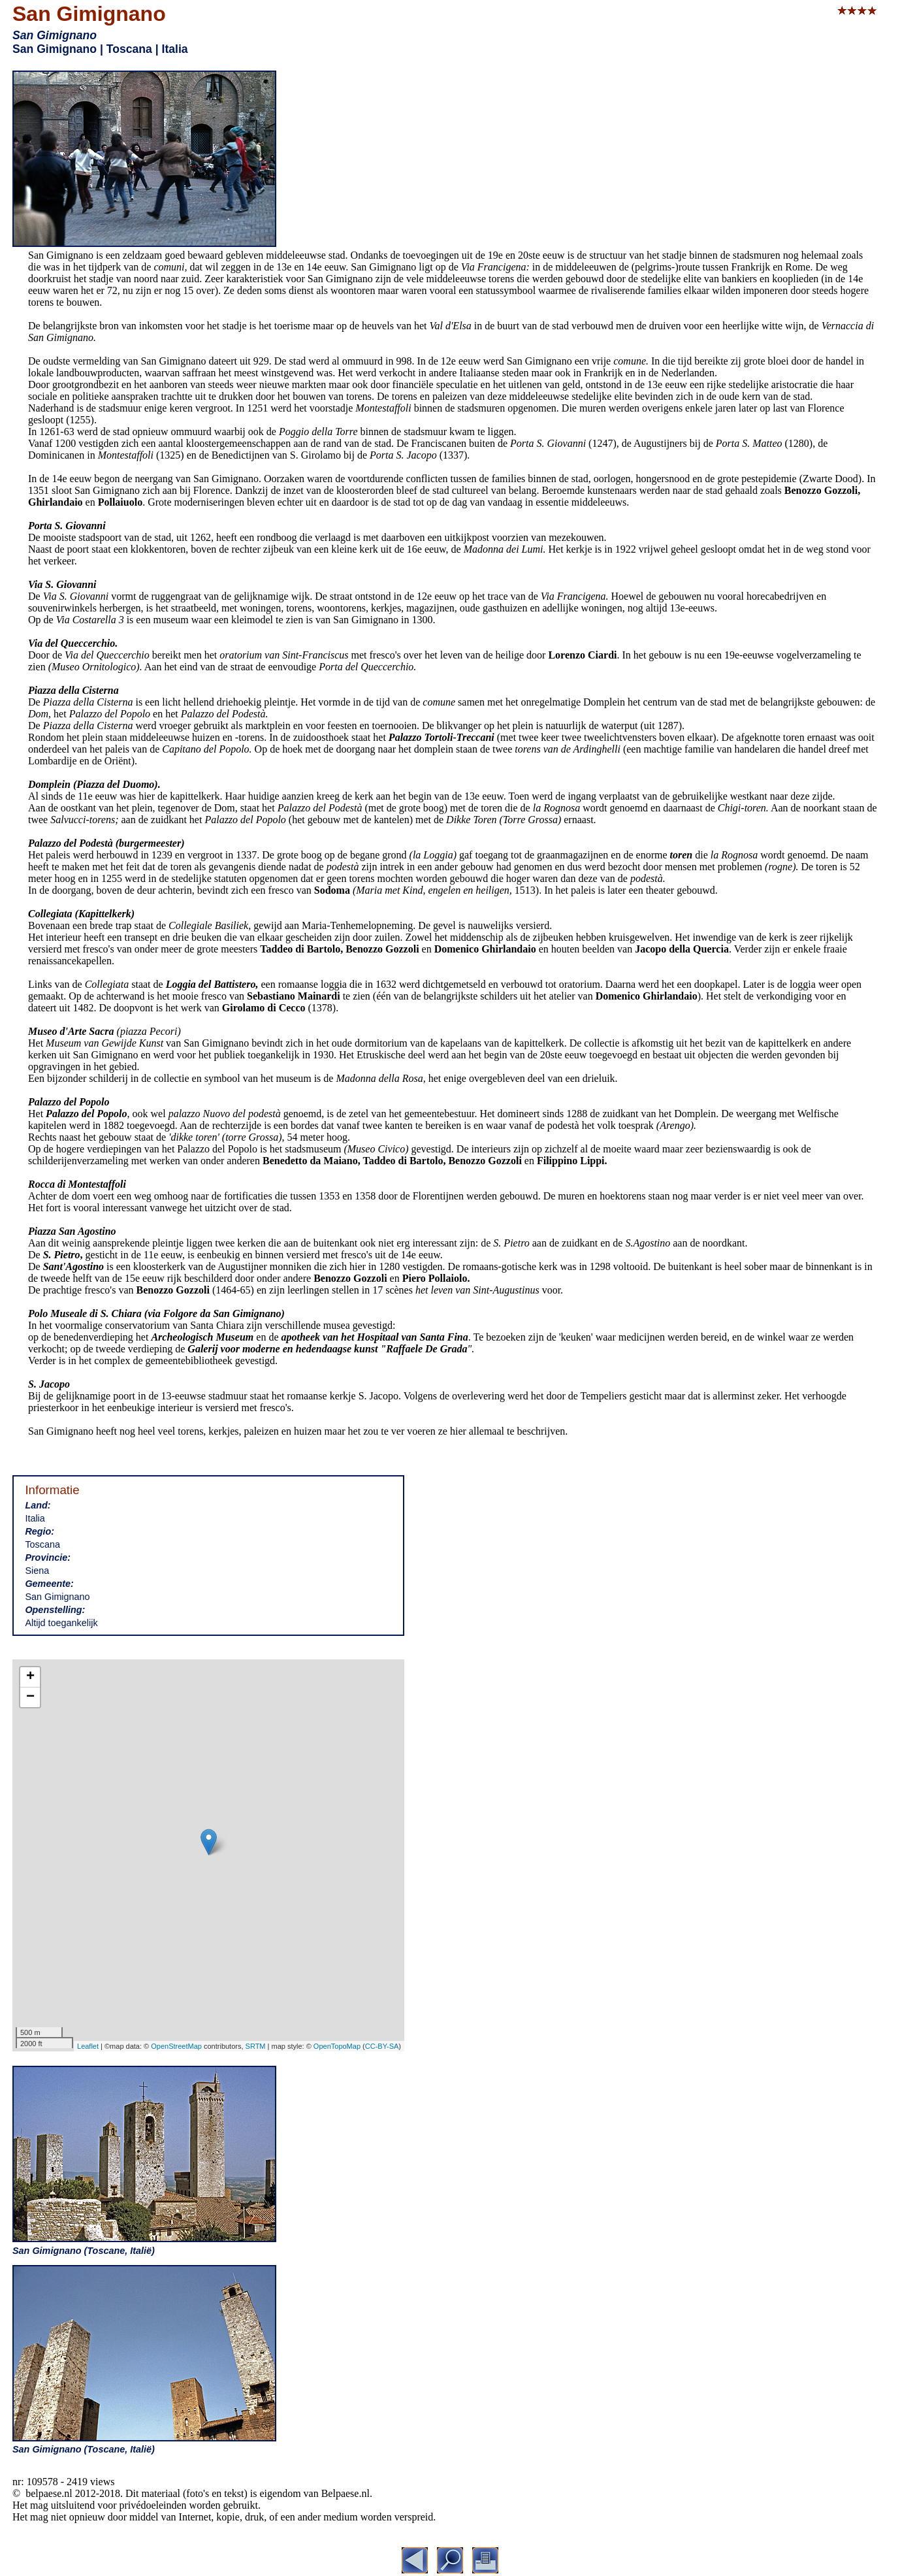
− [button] (30, 1697)
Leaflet (88, 2046)
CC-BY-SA (382, 2046)
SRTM (256, 2046)
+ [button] (30, 1677)
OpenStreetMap (176, 2046)
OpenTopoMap (337, 2046)
